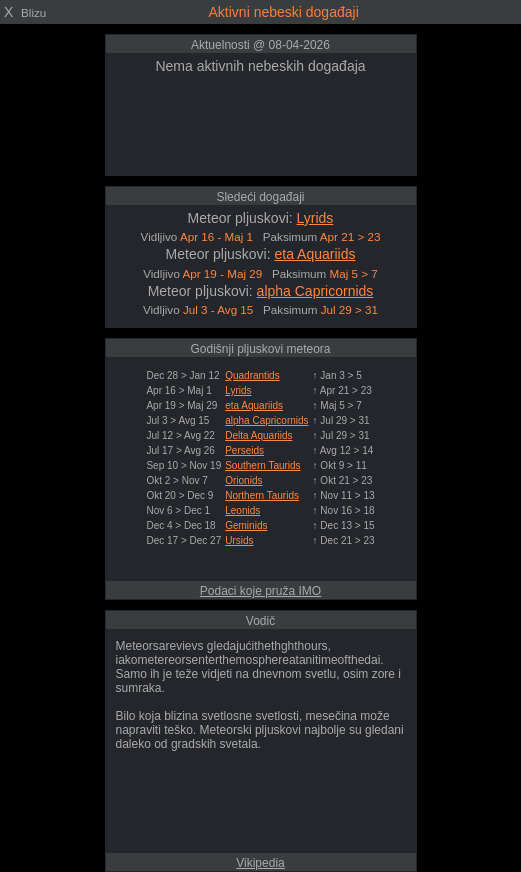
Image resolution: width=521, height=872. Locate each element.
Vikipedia (260, 863)
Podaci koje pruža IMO (260, 591)
